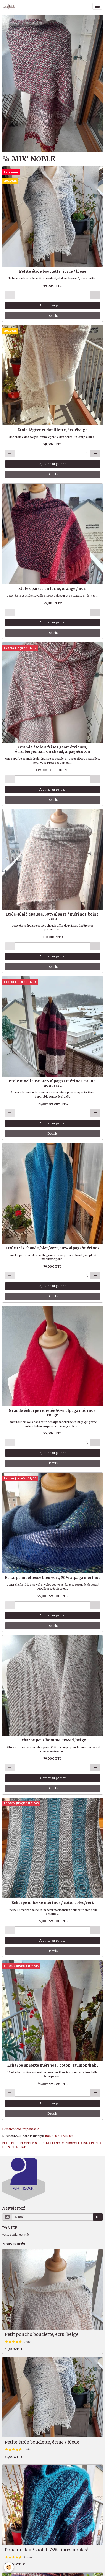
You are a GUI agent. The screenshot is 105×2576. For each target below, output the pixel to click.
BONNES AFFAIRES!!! (59, 2136)
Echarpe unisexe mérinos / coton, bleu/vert (52, 1902)
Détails (52, 316)
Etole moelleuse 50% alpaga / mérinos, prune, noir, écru (52, 1083)
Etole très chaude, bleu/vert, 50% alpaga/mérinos (52, 1248)
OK (98, 2217)
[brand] (10, 6)
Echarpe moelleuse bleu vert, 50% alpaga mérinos (52, 1577)
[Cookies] (9, 2567)
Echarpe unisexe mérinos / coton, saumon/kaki (52, 2065)
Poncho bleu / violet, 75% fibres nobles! (46, 2549)
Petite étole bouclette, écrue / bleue (52, 271)
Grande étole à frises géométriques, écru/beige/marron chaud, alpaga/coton (52, 749)
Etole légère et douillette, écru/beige (52, 430)
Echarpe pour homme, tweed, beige (52, 1740)
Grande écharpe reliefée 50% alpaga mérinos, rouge (52, 1412)
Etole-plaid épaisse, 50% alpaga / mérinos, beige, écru (52, 916)
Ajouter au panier (52, 305)
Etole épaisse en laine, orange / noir (52, 588)
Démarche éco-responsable (20, 2129)
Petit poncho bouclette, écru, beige (41, 2334)
